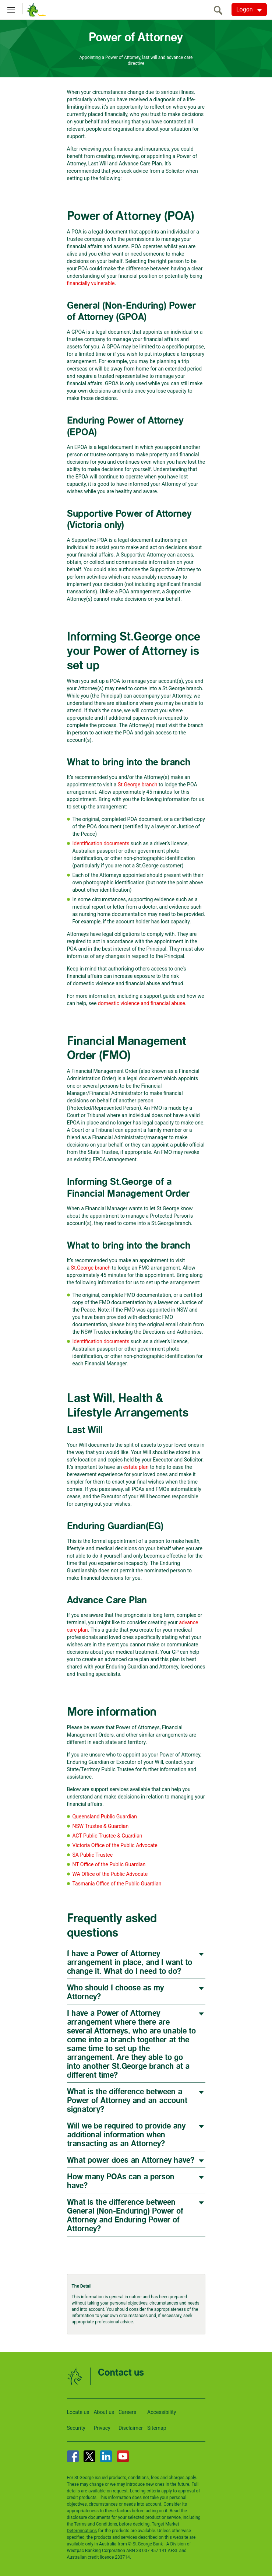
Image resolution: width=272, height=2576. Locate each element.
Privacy (101, 2428)
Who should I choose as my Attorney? (115, 1992)
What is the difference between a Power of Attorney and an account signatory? (127, 2101)
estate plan (136, 1467)
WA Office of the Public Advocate (110, 1874)
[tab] (136, 1962)
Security (76, 2428)
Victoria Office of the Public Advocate (115, 1845)
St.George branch (138, 784)
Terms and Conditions (95, 2524)
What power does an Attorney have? (130, 2160)
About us (103, 2412)
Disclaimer (131, 2428)
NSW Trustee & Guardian (101, 1826)
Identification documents (101, 843)
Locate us (78, 2412)
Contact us (121, 2373)
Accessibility (161, 2412)
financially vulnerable (91, 283)
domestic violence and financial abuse (141, 1003)
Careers (127, 2412)
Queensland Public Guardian (105, 1816)
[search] (220, 10)
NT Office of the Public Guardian (110, 1864)
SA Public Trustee (93, 1855)
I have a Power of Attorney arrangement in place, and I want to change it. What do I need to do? (129, 1962)
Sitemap (156, 2428)
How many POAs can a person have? (120, 2181)
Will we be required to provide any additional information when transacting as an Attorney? (126, 2135)
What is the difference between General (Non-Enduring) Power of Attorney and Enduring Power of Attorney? (125, 2215)
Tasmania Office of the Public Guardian (117, 1884)
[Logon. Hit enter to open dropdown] (249, 9)
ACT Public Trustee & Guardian (107, 1836)
